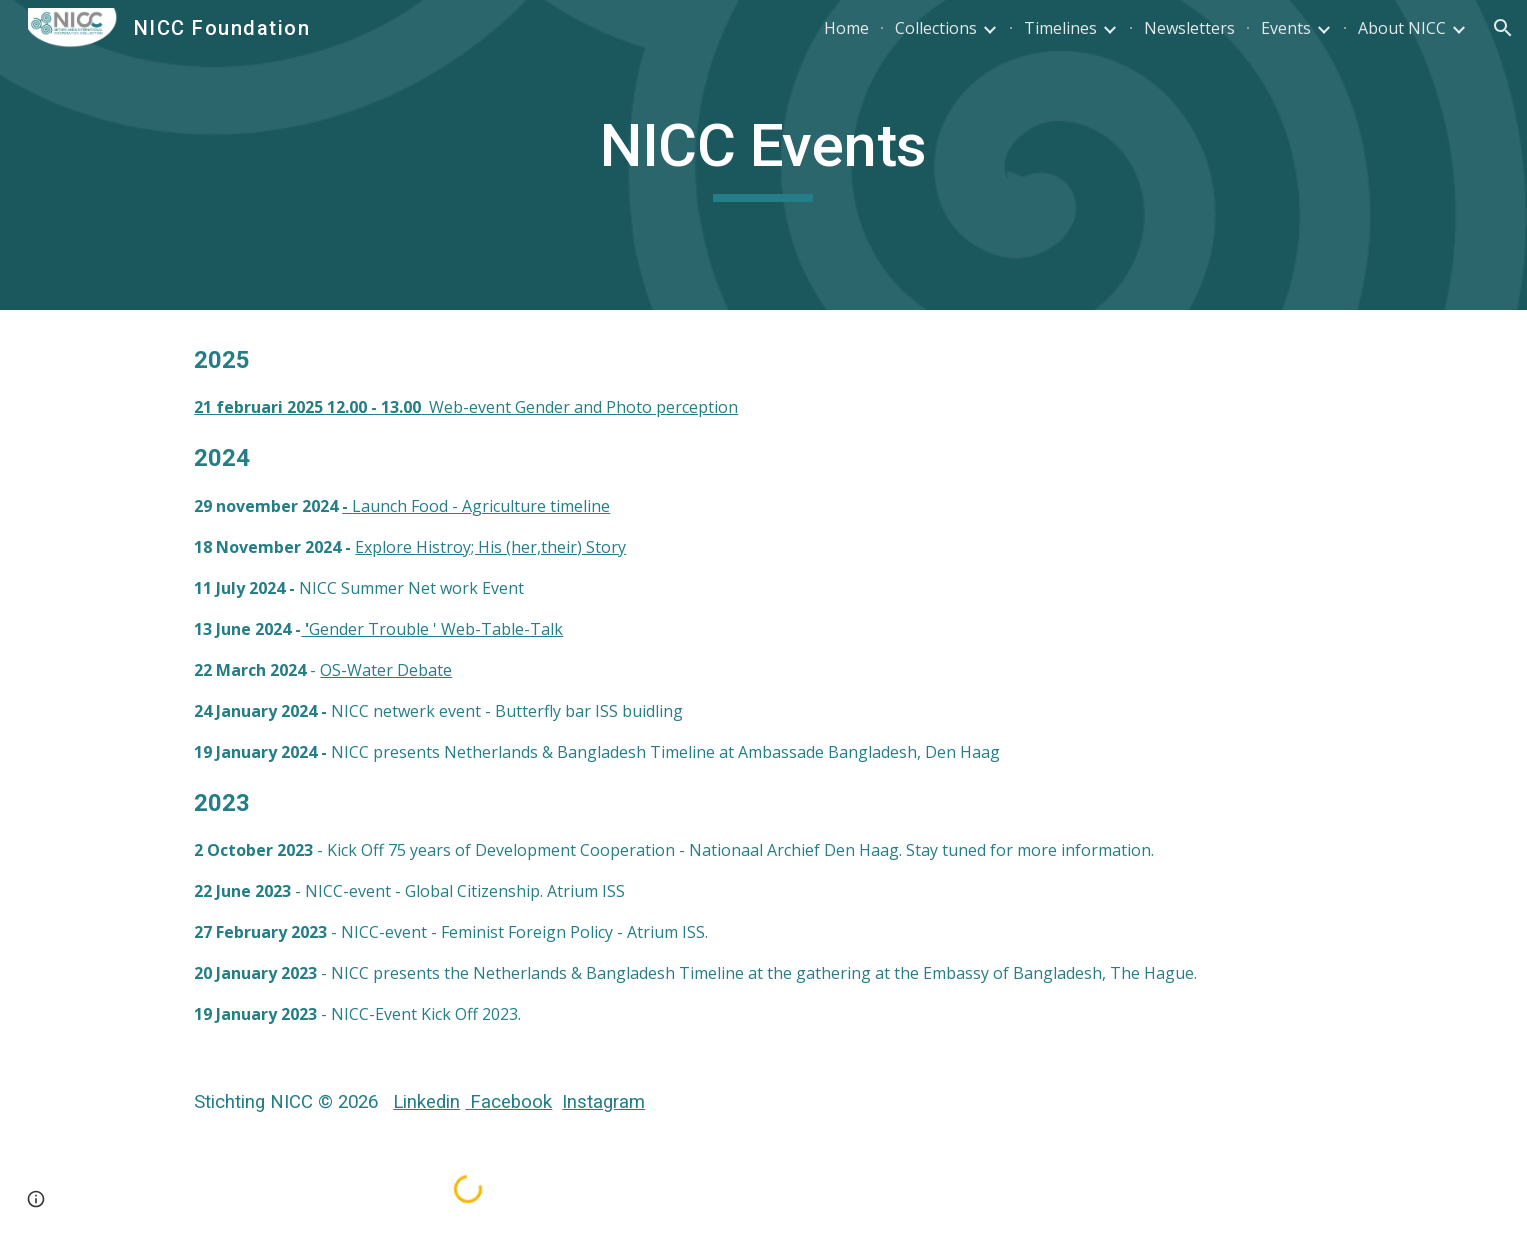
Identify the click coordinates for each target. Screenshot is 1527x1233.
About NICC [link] (1402, 28)
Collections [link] (936, 28)
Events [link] (1286, 28)
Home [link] (846, 28)
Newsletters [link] (1189, 28)
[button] (1503, 28)
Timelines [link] (1060, 28)
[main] (764, 155)
